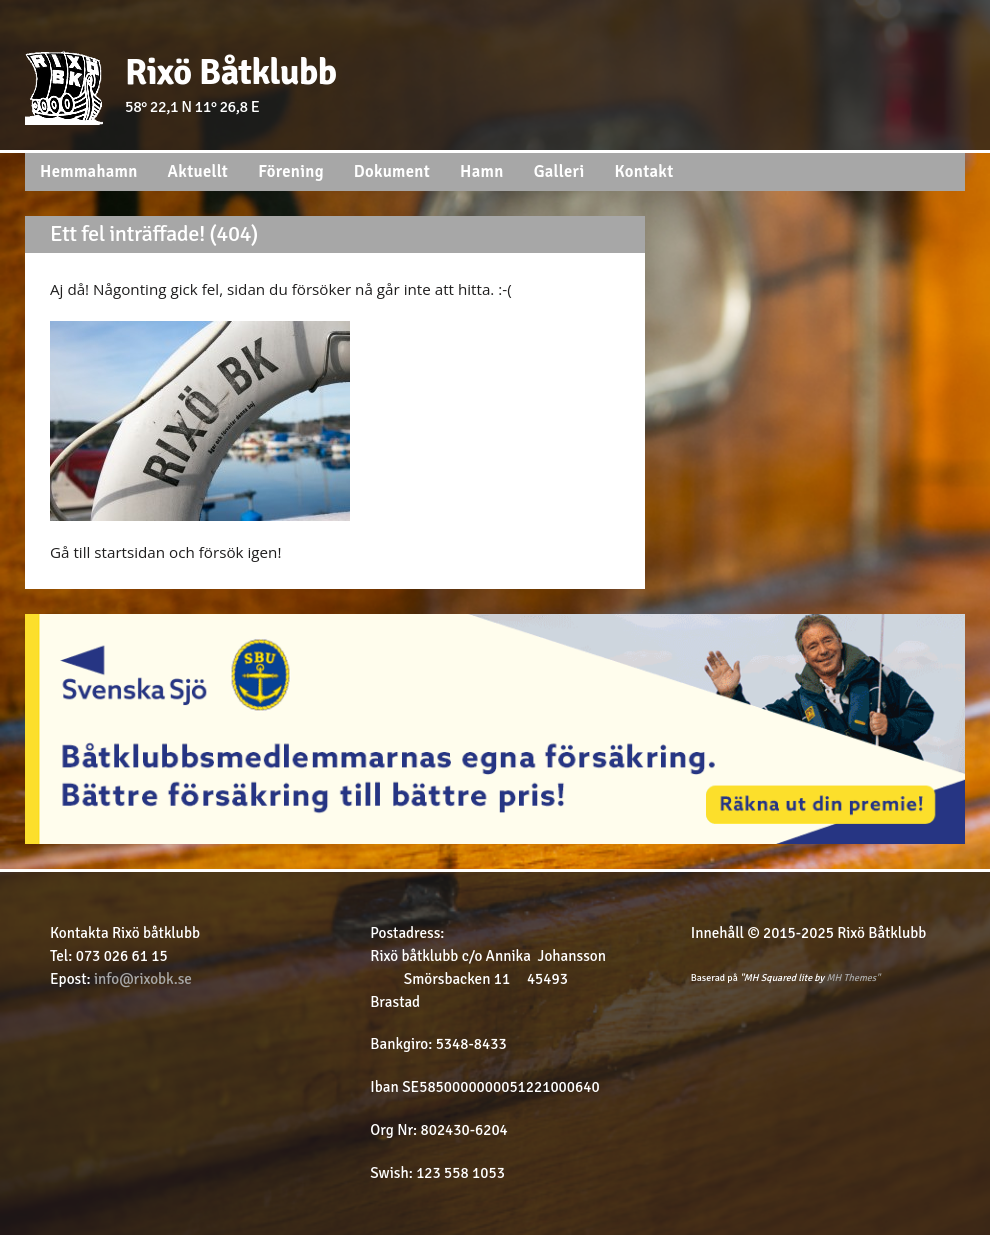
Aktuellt (198, 171)
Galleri (559, 171)
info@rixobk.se (143, 979)
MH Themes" (854, 978)
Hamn (482, 171)
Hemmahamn (89, 171)
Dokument (392, 171)
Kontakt (644, 171)
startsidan (131, 552)
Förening (291, 171)
